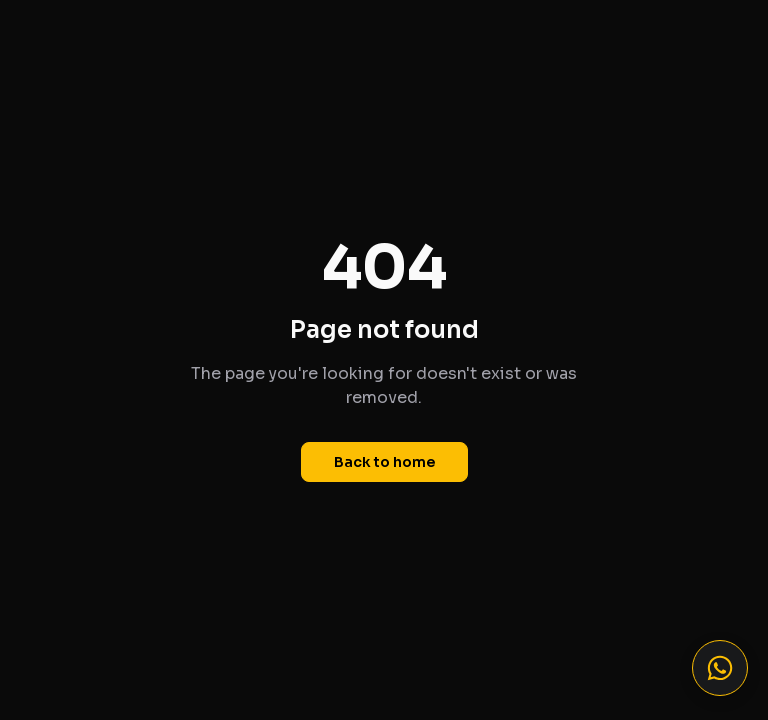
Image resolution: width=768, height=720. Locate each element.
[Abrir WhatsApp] (720, 668)
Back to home (384, 462)
